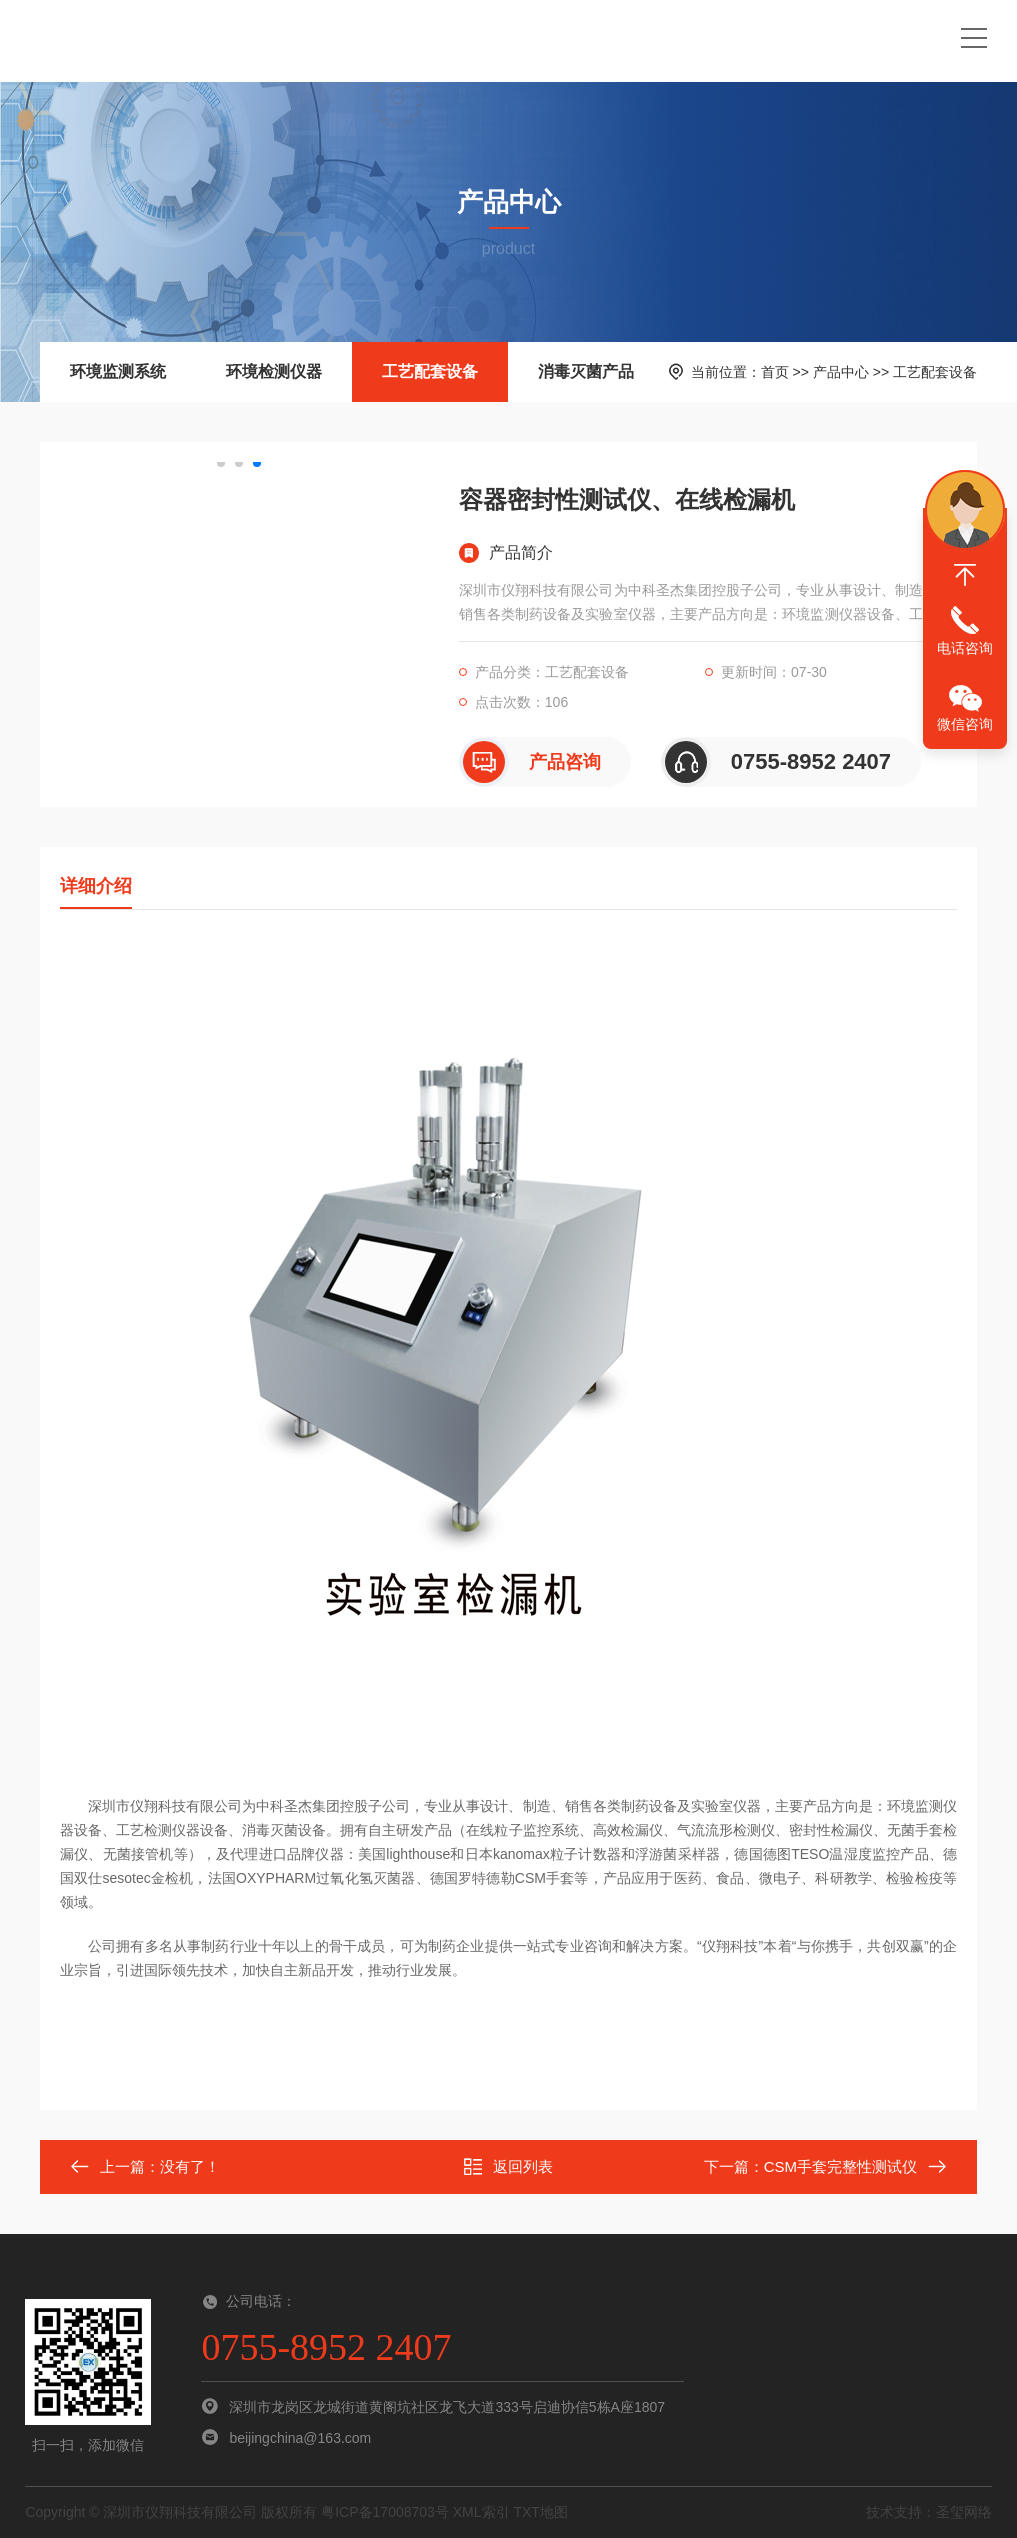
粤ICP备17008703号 (385, 2512)
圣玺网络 (964, 2512)
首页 (775, 372)
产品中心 (841, 372)
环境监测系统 (118, 371)
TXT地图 (540, 2512)
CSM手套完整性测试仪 (840, 2166)
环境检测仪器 (274, 371)
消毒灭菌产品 (586, 371)
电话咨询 (965, 648)
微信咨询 (965, 724)
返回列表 (508, 2167)
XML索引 (481, 2512)
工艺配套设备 (430, 371)
